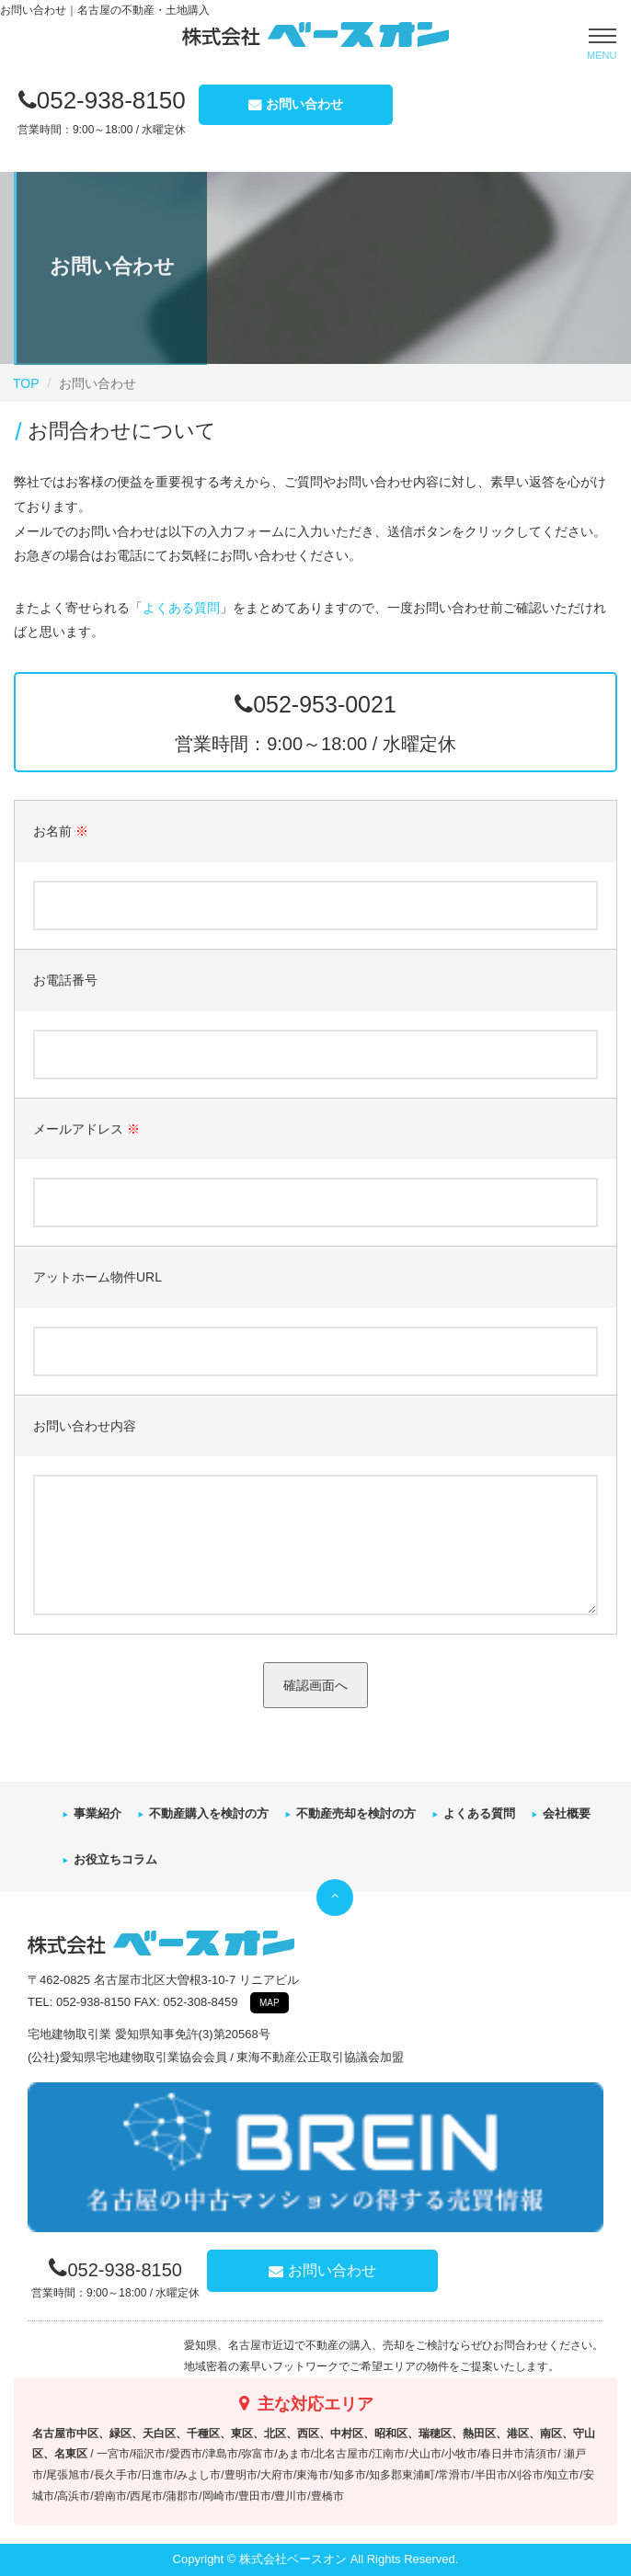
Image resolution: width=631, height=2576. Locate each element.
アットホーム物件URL (97, 1277)
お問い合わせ (304, 104)
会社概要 (567, 1813)
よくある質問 (181, 607)
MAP (269, 2003)
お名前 (60, 831)
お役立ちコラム (115, 1859)
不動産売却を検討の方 (356, 1813)
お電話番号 (65, 980)
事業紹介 (97, 1813)
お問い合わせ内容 (84, 1426)
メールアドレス (86, 1129)
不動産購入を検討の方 (209, 1813)
